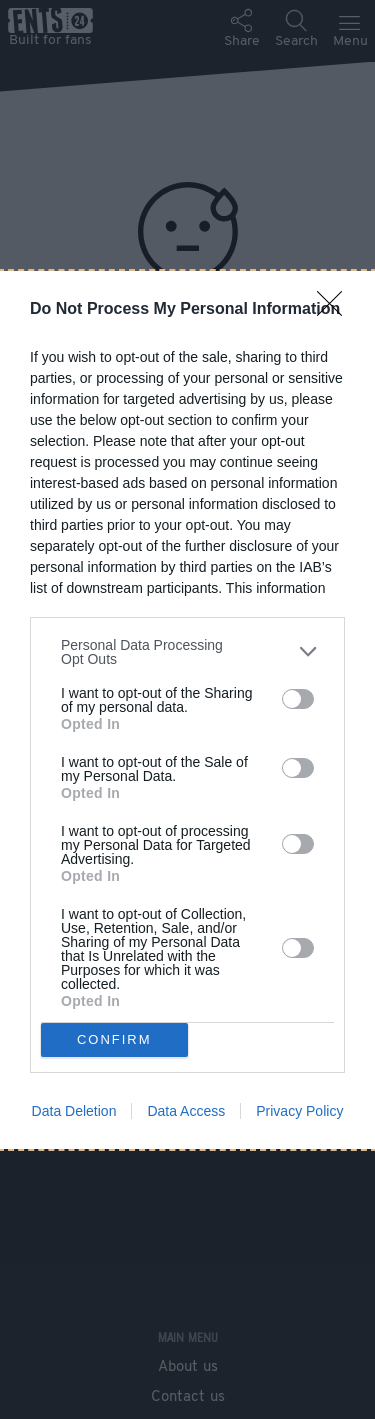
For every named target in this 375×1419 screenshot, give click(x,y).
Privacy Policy (299, 1111)
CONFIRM (114, 1039)
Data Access (186, 1111)
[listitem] (187, 652)
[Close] (336, 310)
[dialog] (187, 710)
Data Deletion (74, 1111)
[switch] (298, 699)
